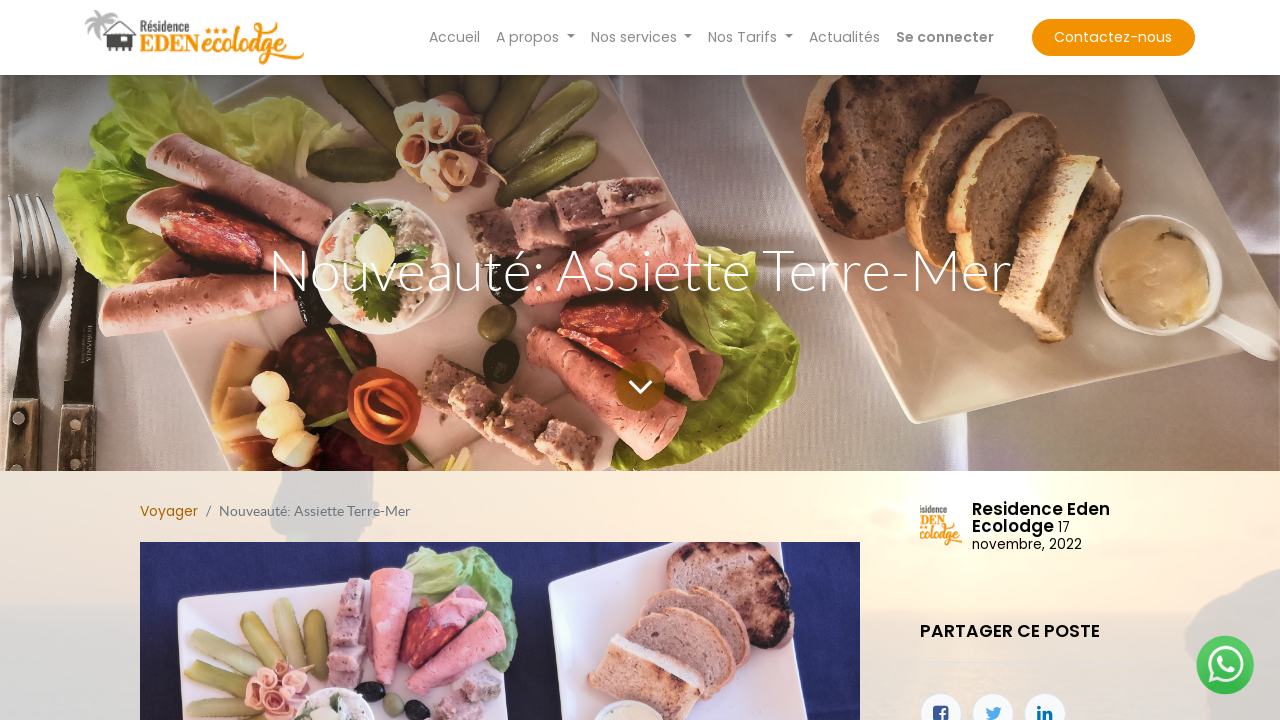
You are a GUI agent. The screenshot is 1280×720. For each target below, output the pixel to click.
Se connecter (945, 37)
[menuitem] (454, 37)
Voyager (169, 511)
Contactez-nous (1113, 37)
